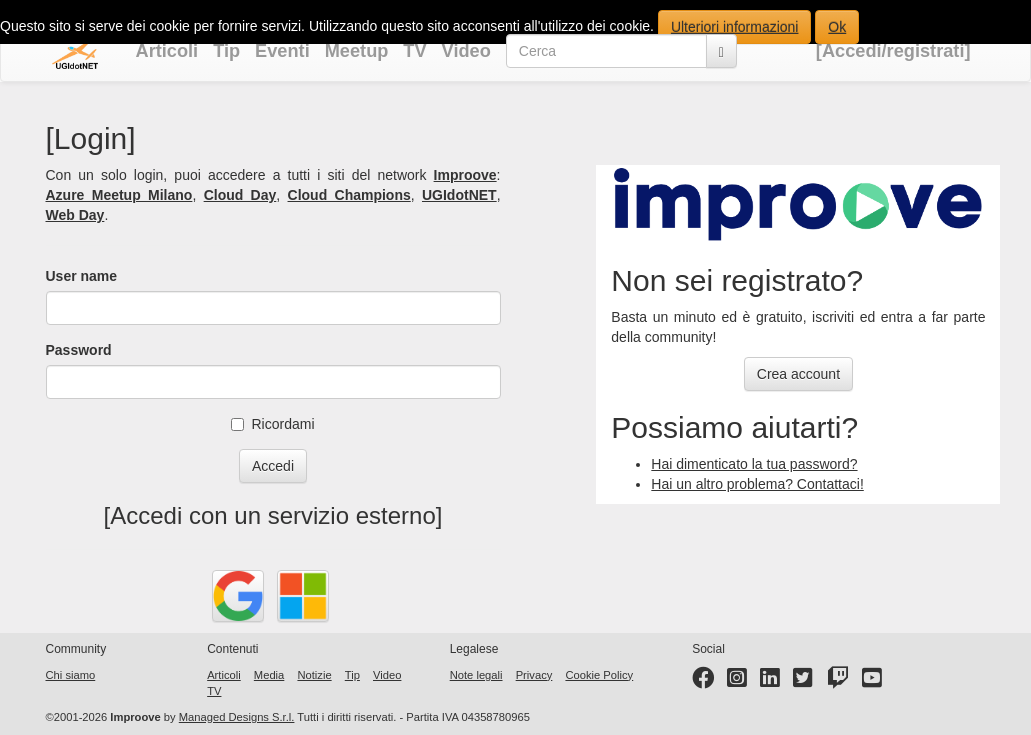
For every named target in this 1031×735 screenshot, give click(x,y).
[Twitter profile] (803, 682)
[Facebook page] (703, 682)
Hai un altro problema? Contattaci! (757, 484)
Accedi (273, 466)
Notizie (314, 675)
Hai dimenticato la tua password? (754, 464)
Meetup (357, 51)
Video (466, 51)
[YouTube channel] (872, 682)
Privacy (534, 675)
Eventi (282, 51)
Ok (837, 27)
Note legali (476, 675)
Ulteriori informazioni (735, 27)
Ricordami (272, 424)
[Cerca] (721, 51)
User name (82, 276)
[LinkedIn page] (770, 682)
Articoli (167, 51)
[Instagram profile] (737, 682)
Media (269, 675)
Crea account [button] (798, 374)
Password (79, 350)
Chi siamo (71, 675)
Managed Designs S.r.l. (237, 717)
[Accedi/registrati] (893, 51)
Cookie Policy (599, 675)
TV (414, 51)
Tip (226, 51)
